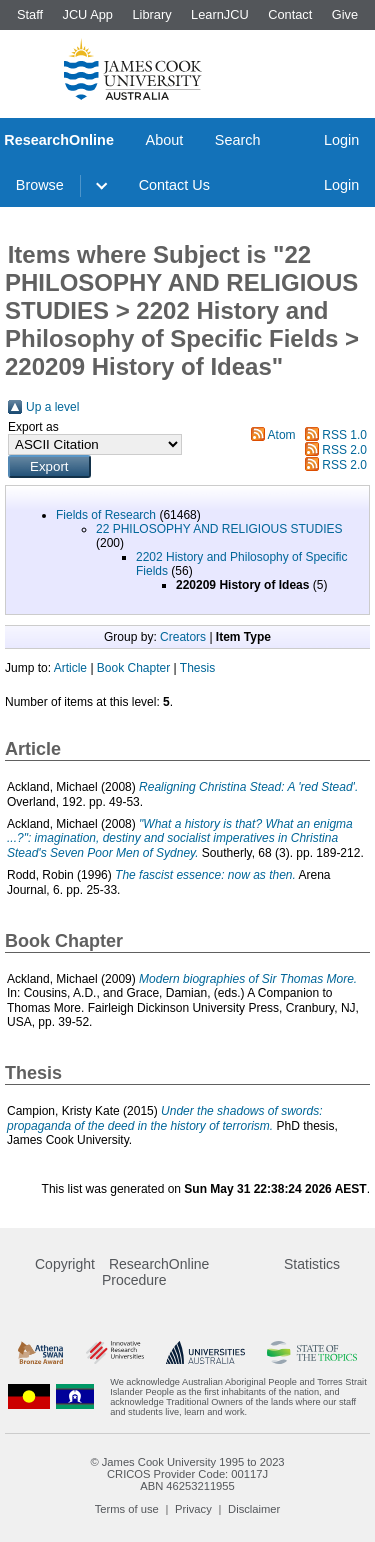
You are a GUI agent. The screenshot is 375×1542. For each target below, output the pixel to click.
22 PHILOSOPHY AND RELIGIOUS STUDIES (219, 529)
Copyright (65, 1264)
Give (345, 14)
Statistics (312, 1264)
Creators (183, 637)
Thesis (197, 668)
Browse (40, 185)
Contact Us (174, 185)
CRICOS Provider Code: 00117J (187, 1474)
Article (70, 668)
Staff (30, 14)
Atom (282, 435)
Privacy (193, 1509)
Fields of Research (106, 515)
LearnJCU (220, 14)
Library (151, 14)
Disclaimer (254, 1509)
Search (238, 140)
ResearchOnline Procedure (155, 1272)
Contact (290, 14)
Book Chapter (133, 668)
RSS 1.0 (344, 435)
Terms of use (127, 1509)
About (165, 140)
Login (341, 140)
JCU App (87, 14)
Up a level (52, 407)
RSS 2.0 (344, 450)
